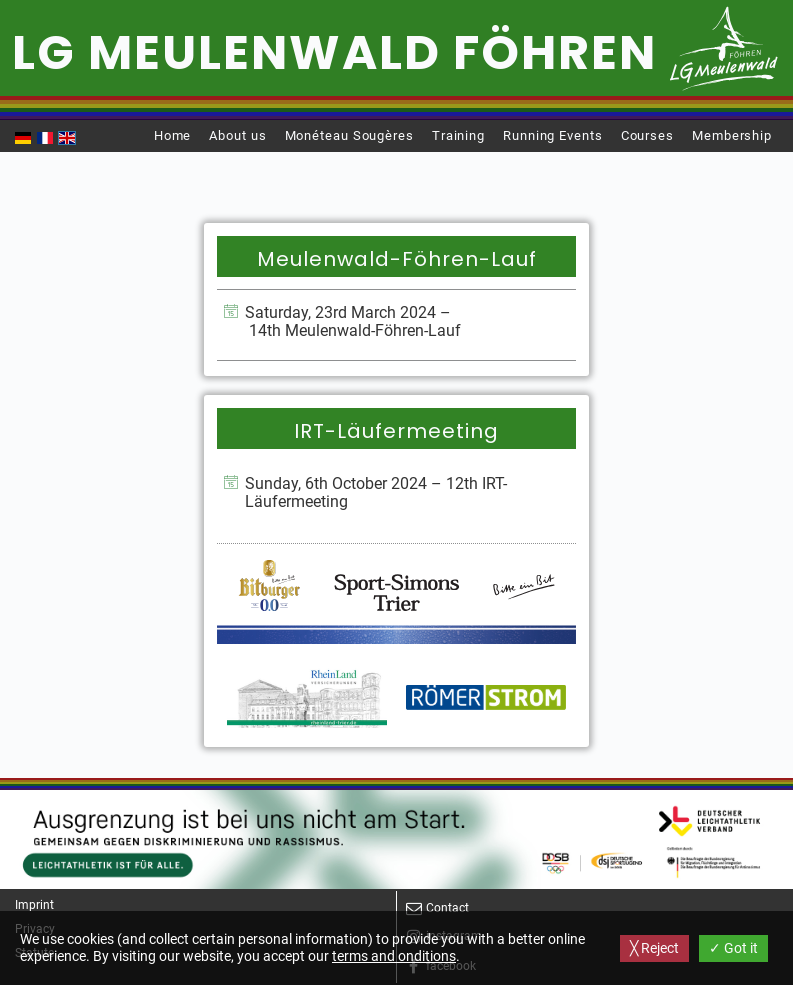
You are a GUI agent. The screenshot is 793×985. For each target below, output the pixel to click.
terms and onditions (394, 956)
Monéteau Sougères (349, 135)
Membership (732, 135)
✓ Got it (733, 948)
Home (173, 135)
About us (237, 135)
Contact (447, 908)
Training (458, 135)
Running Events (553, 135)
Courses (647, 135)
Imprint (34, 905)
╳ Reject (654, 948)
